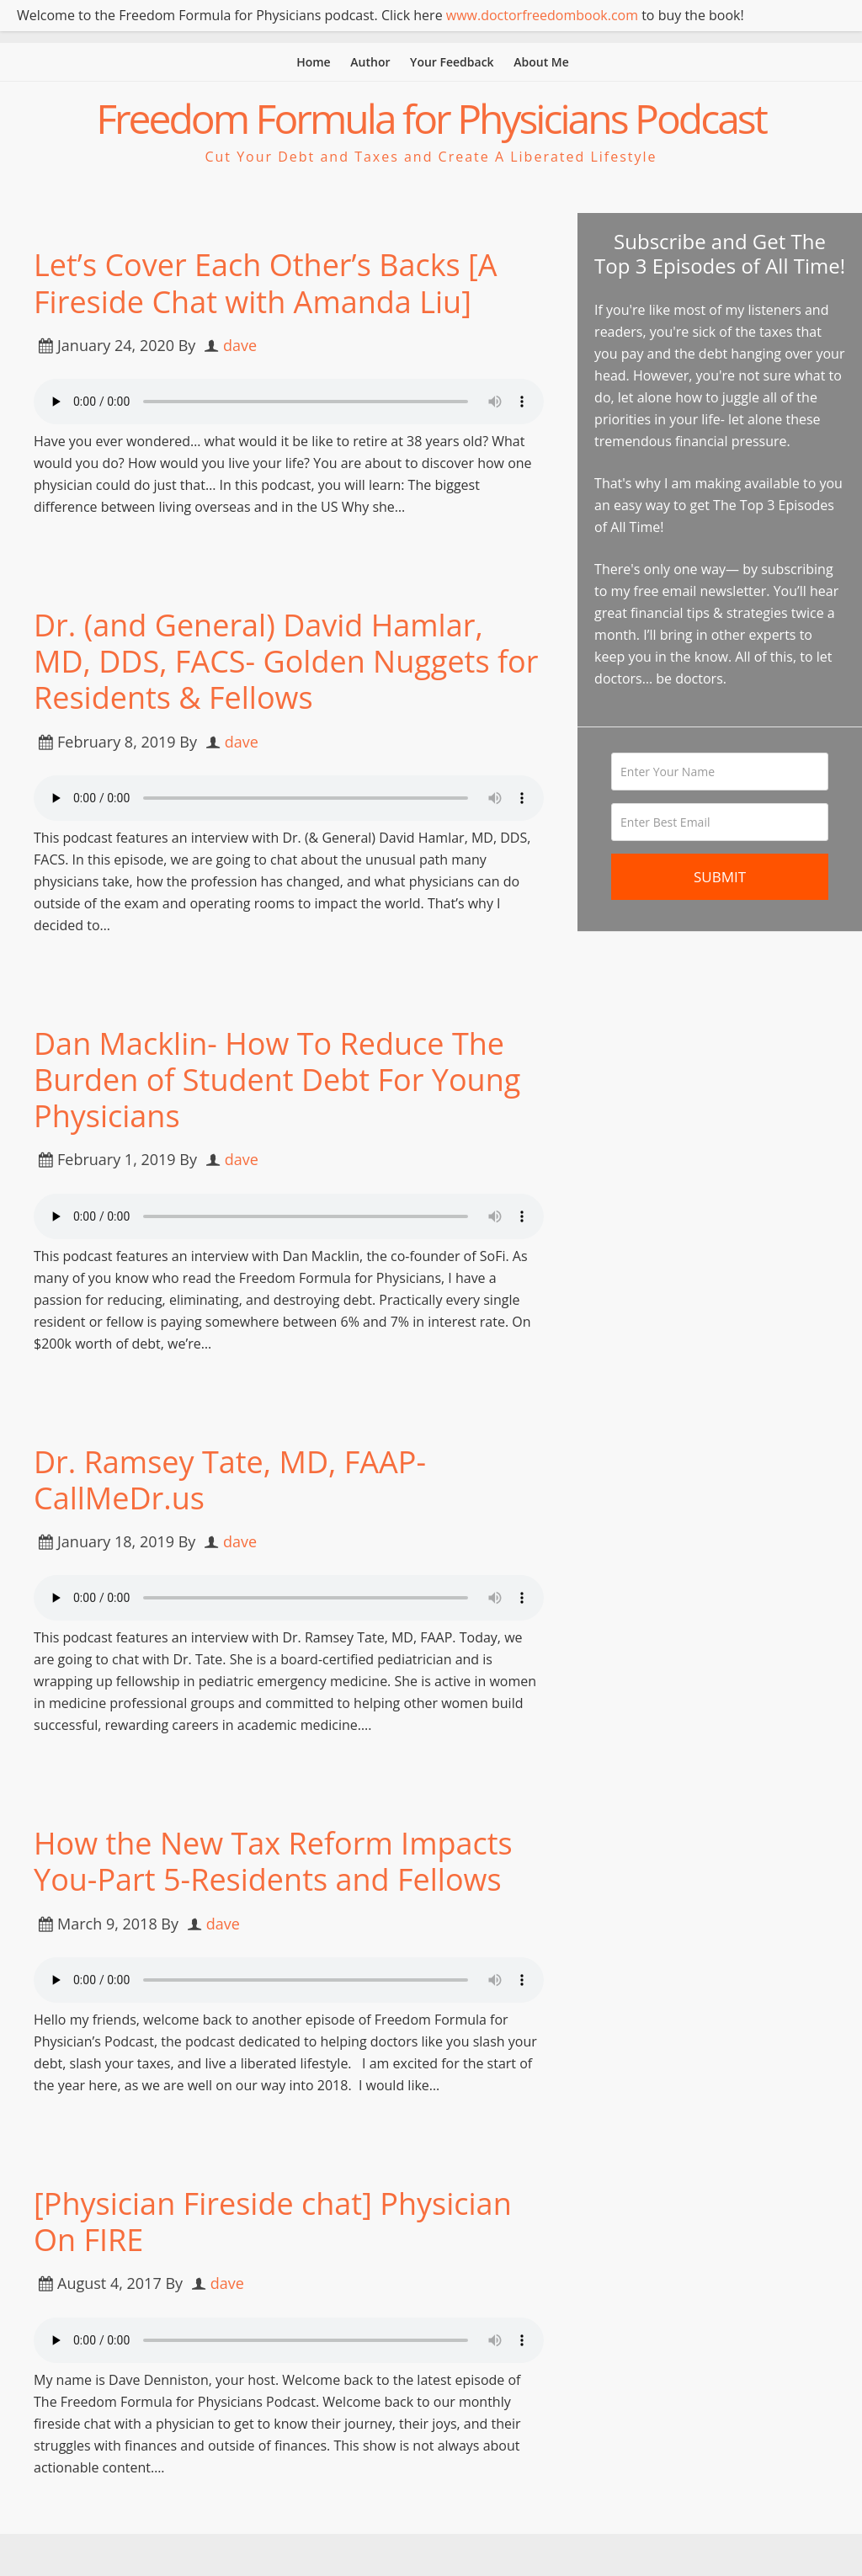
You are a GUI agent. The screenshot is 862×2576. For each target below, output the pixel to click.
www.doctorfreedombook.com (542, 15)
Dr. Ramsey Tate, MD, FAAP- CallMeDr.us (230, 1480)
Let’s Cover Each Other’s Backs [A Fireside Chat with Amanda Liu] (266, 283)
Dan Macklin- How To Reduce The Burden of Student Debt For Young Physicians (277, 1079)
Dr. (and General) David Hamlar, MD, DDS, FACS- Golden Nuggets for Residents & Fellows (286, 661)
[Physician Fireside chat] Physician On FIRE (273, 2221)
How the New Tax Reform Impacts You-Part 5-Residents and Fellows (273, 1861)
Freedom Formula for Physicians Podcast (431, 118)
